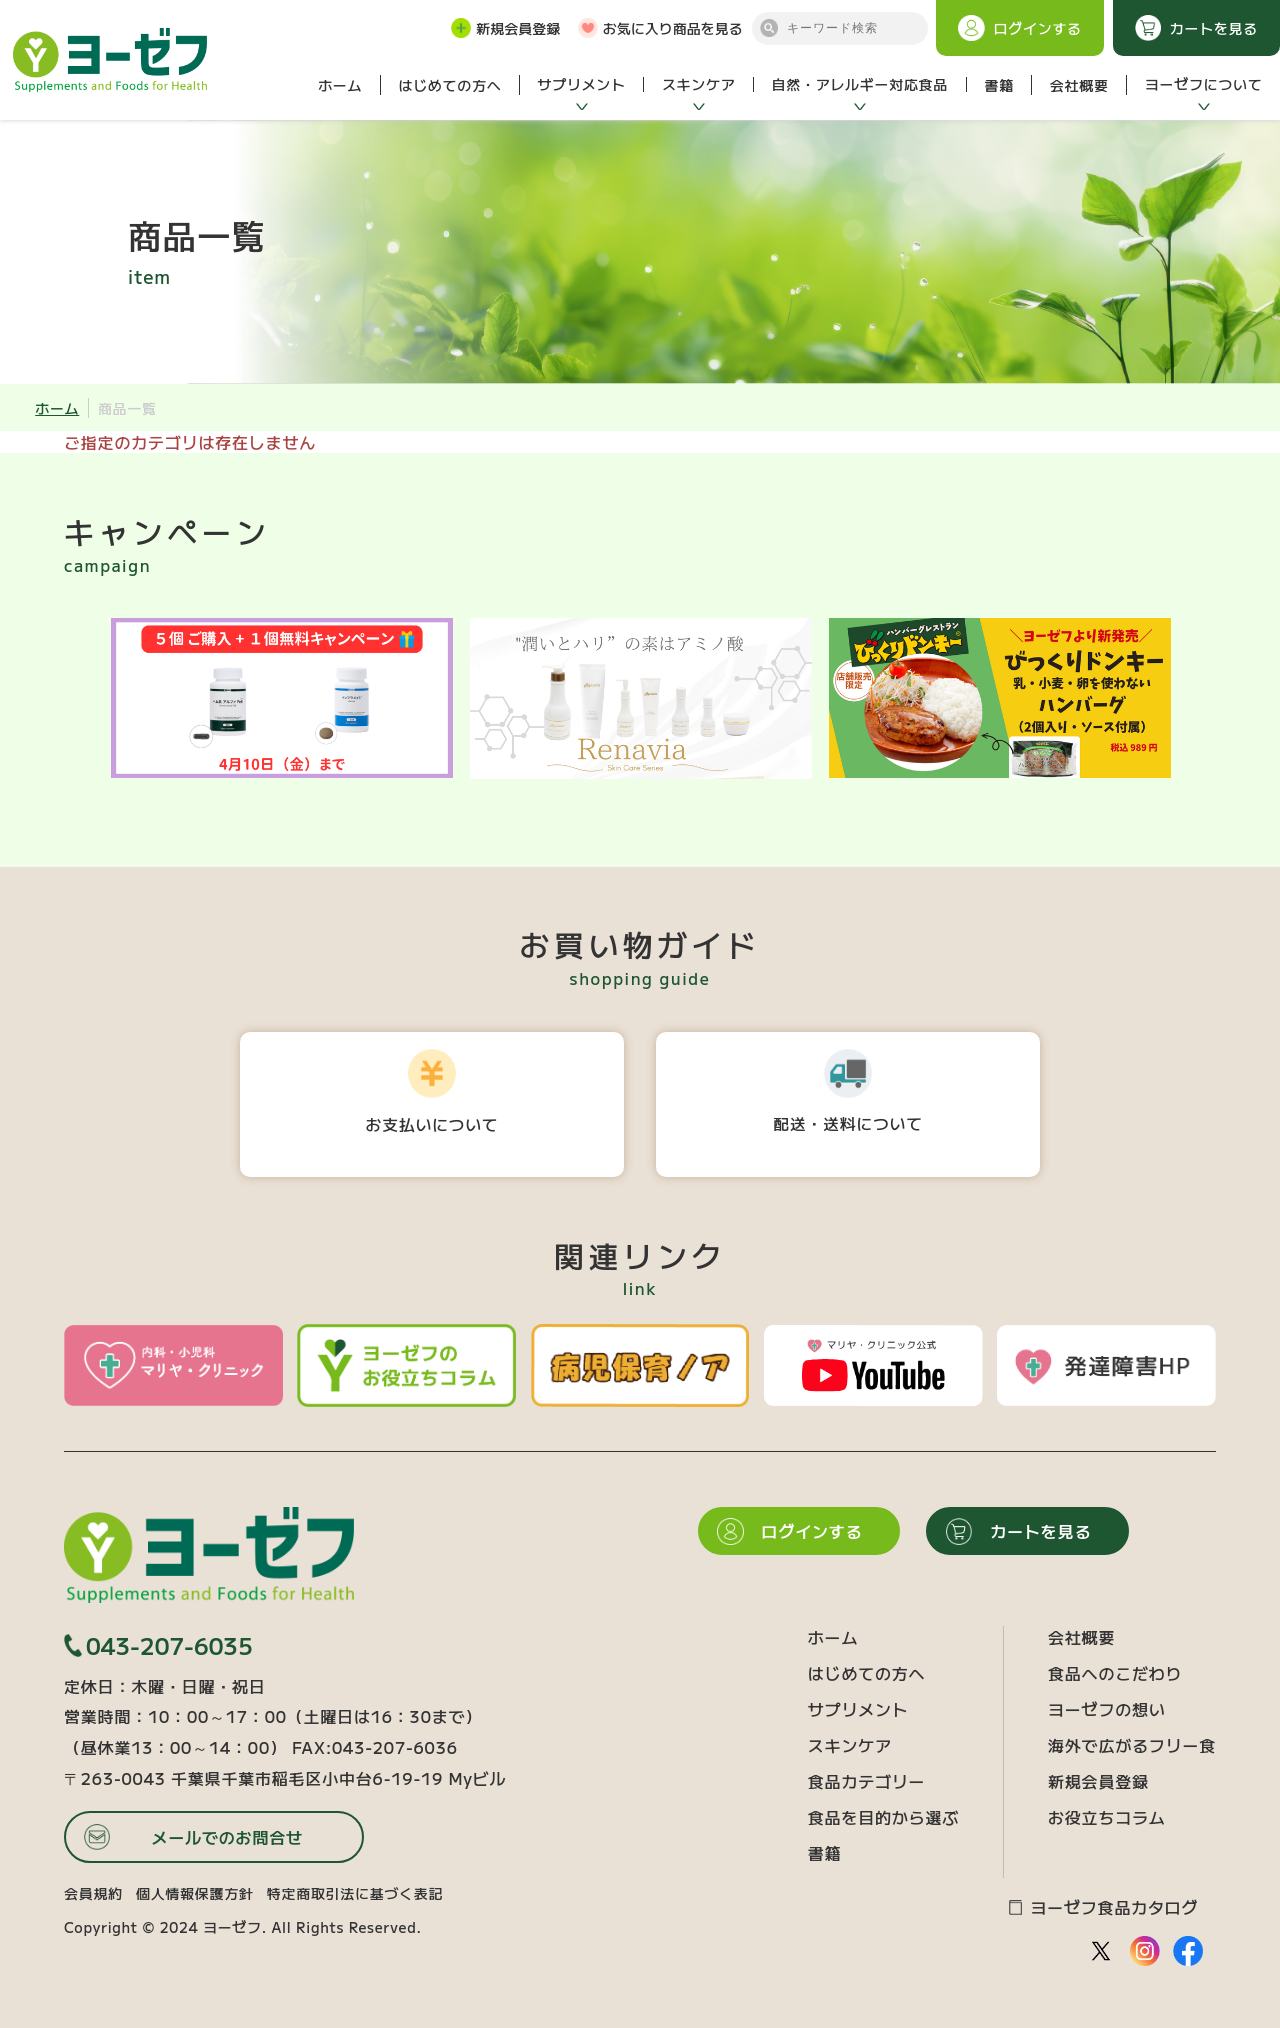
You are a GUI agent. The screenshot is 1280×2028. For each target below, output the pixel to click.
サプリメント (582, 84)
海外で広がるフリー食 (1132, 1745)
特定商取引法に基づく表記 (355, 1893)
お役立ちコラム (1107, 1817)
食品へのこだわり (1115, 1673)
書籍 (998, 85)
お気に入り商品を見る (660, 28)
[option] (281, 698)
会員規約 (93, 1893)
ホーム (340, 85)
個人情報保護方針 (195, 1893)
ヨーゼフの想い (1107, 1709)
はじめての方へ (449, 85)
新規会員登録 (505, 28)
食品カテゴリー (867, 1781)
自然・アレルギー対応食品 (860, 84)
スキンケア (699, 84)
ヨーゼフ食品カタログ (1103, 1907)
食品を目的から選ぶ (883, 1817)
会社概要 (1079, 85)
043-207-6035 (158, 1645)
